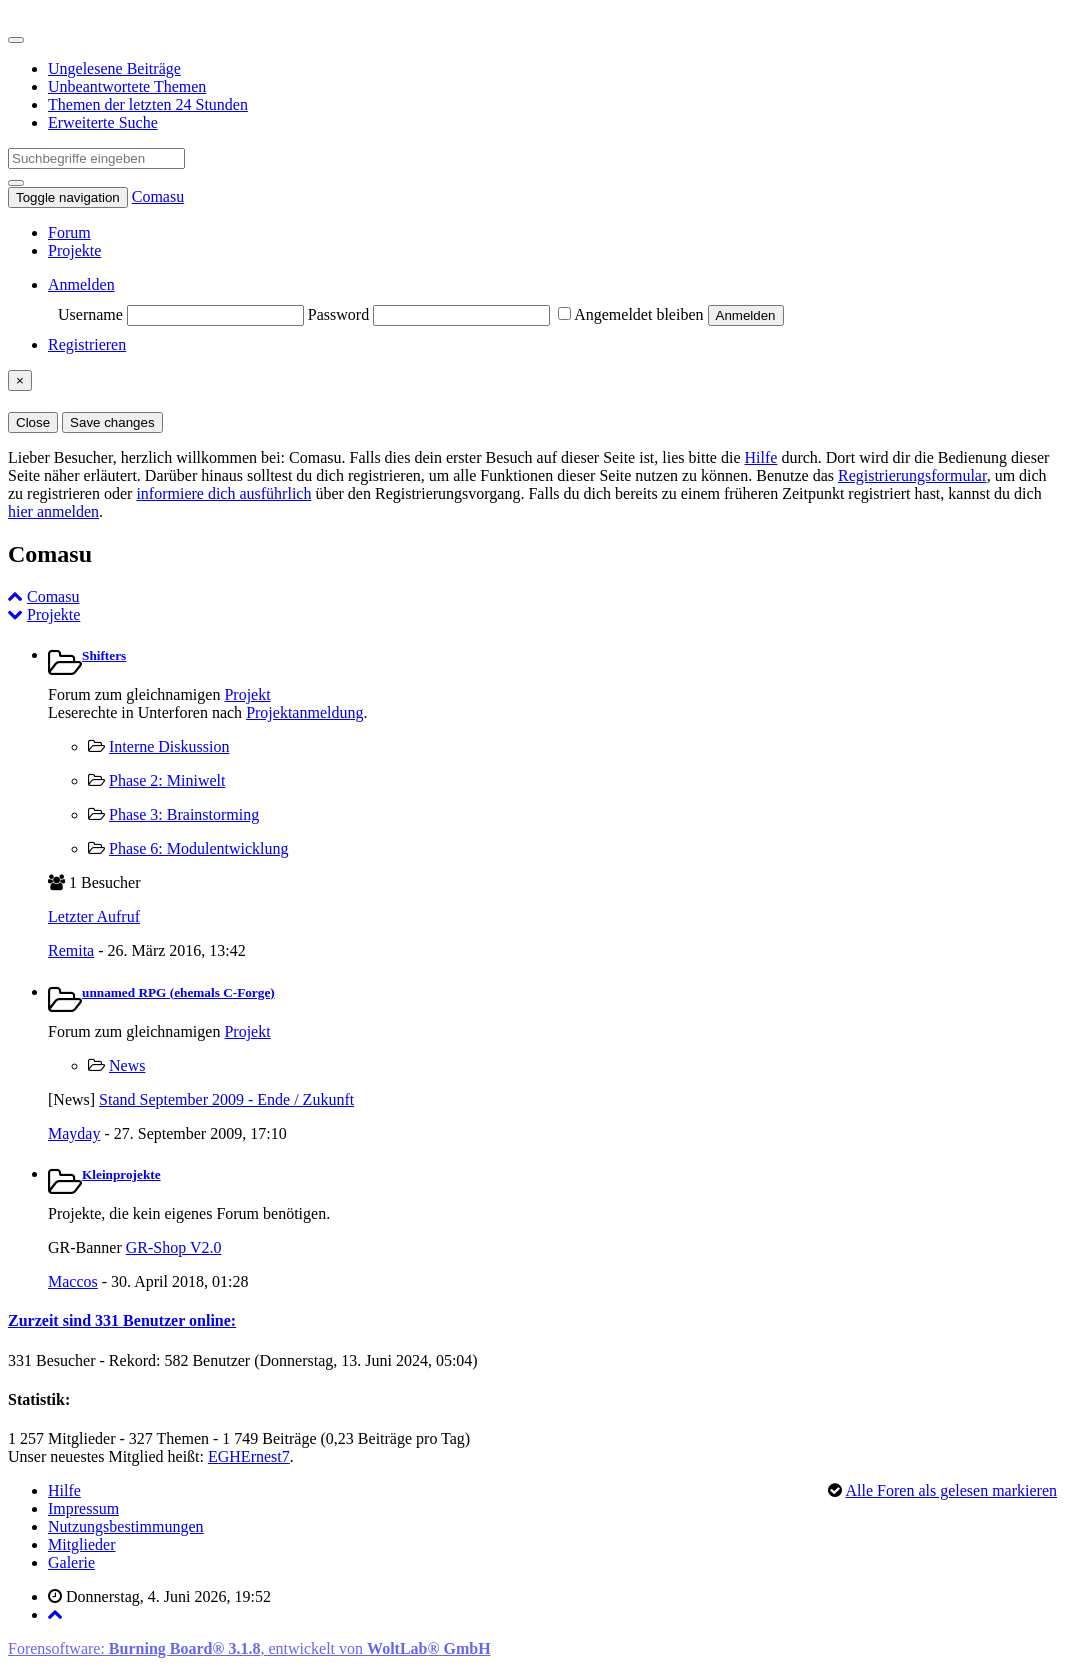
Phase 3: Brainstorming (184, 814)
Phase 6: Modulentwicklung (199, 848)
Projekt (247, 694)
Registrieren (87, 344)
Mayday (74, 1133)
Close (33, 422)
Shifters (104, 655)
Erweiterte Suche (103, 122)
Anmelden (81, 284)
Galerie (71, 1562)
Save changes (112, 422)
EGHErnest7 (249, 1456)
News (127, 1065)
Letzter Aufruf (94, 916)
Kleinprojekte (121, 1174)
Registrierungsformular (912, 475)
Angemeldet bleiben (630, 314)
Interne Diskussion (169, 746)
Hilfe (761, 457)
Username (90, 314)
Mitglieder (82, 1544)
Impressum (83, 1508)
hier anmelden (53, 511)
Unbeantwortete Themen (127, 86)
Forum (69, 232)
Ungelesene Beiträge (114, 68)
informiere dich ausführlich (223, 493)
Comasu (158, 196)
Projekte (74, 250)
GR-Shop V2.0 (174, 1247)
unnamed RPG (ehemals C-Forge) (178, 992)
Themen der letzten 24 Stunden (148, 104)
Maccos (73, 1281)
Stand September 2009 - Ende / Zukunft (226, 1099)
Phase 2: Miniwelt (167, 780)
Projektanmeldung (304, 712)
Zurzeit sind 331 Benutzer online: (122, 1320)
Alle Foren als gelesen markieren (951, 1490)
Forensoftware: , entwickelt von (249, 1648)
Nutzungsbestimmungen (126, 1526)
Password (338, 314)
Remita (71, 950)
